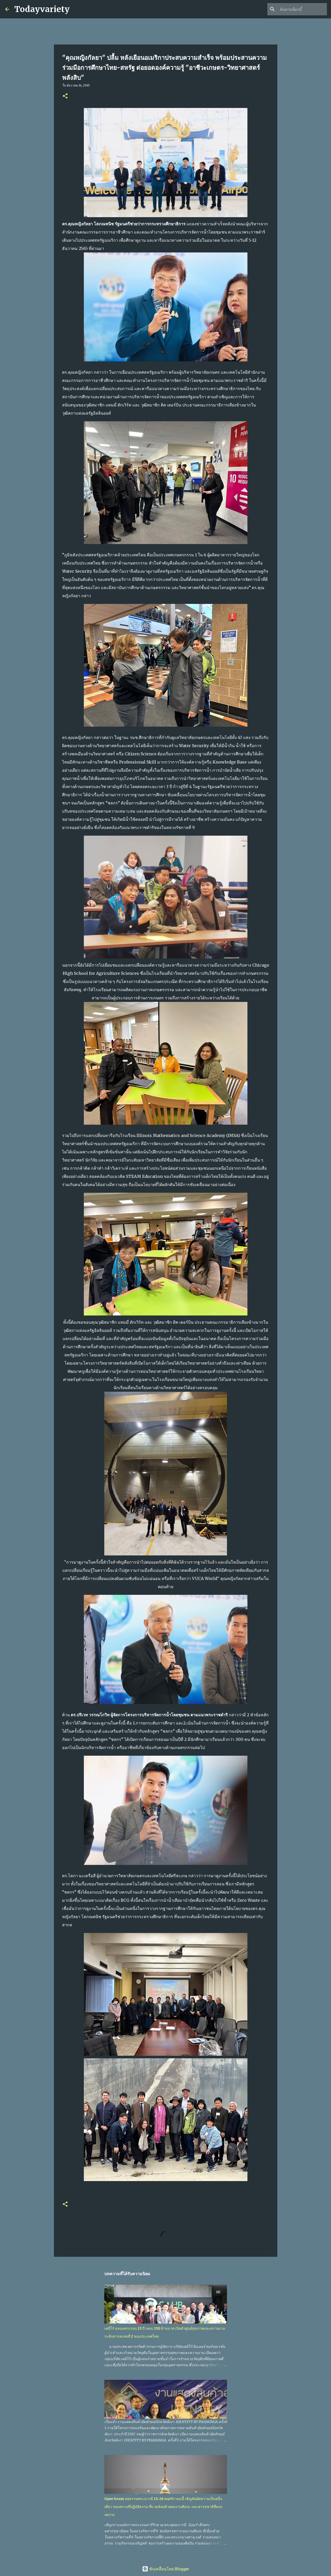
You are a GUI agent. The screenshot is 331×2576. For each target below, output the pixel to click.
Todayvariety (42, 9)
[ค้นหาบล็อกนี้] (300, 9)
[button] (65, 96)
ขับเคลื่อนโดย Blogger (165, 2569)
